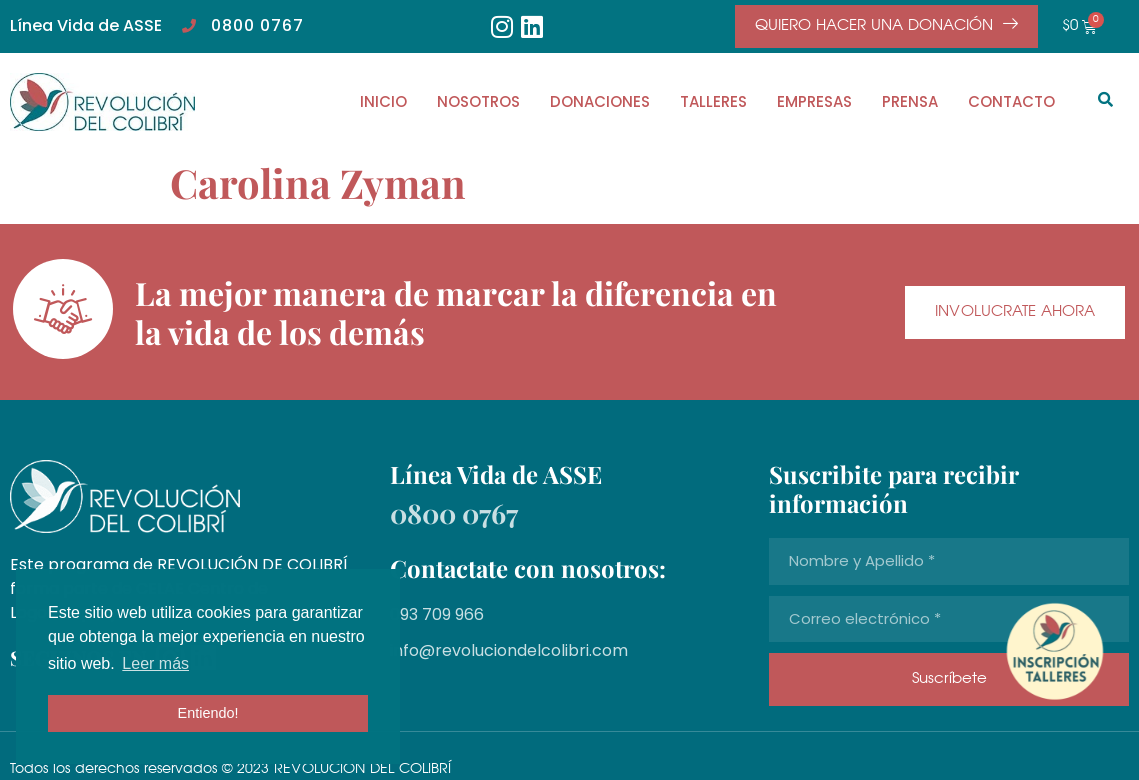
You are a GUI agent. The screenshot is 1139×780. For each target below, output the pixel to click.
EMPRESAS (814, 101)
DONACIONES (600, 101)
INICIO (383, 101)
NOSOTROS (478, 101)
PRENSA (910, 101)
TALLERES (713, 101)
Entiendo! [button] (208, 713)
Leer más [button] (155, 663)
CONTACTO (1011, 101)
